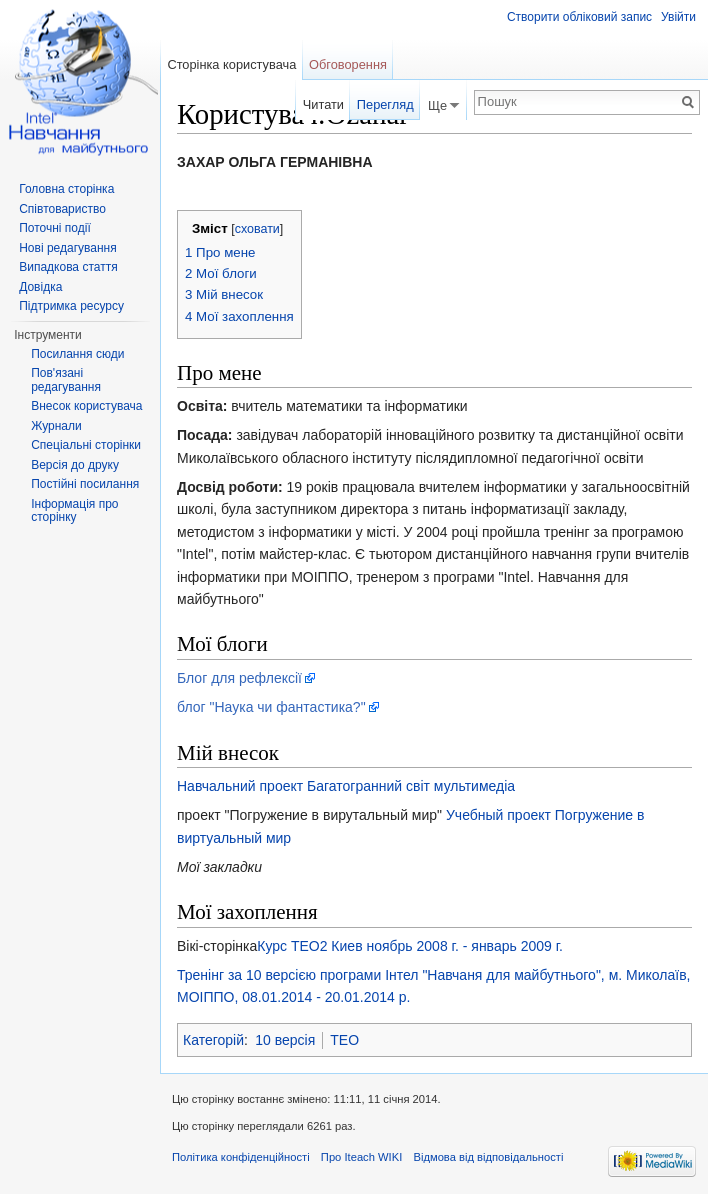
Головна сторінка (66, 189)
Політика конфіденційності (241, 1157)
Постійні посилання (85, 484)
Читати (323, 104)
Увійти (678, 17)
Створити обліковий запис (579, 17)
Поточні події (55, 228)
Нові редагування (68, 248)
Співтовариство (62, 209)
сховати (257, 229)
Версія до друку (75, 465)
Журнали (56, 426)
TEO (344, 1040)
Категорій (213, 1040)
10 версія (285, 1040)
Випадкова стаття (68, 267)
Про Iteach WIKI (361, 1157)
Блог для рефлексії (239, 678)
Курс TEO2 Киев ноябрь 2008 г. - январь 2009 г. (410, 946)
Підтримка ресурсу (71, 306)
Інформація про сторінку (74, 511)
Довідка (40, 287)
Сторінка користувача (231, 64)
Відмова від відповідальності (488, 1157)
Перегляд (385, 104)
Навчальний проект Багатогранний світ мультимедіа (346, 786)
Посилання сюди (77, 354)
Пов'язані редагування (66, 380)
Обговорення (348, 64)
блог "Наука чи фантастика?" (271, 707)
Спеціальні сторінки (86, 445)
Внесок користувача (86, 406)
